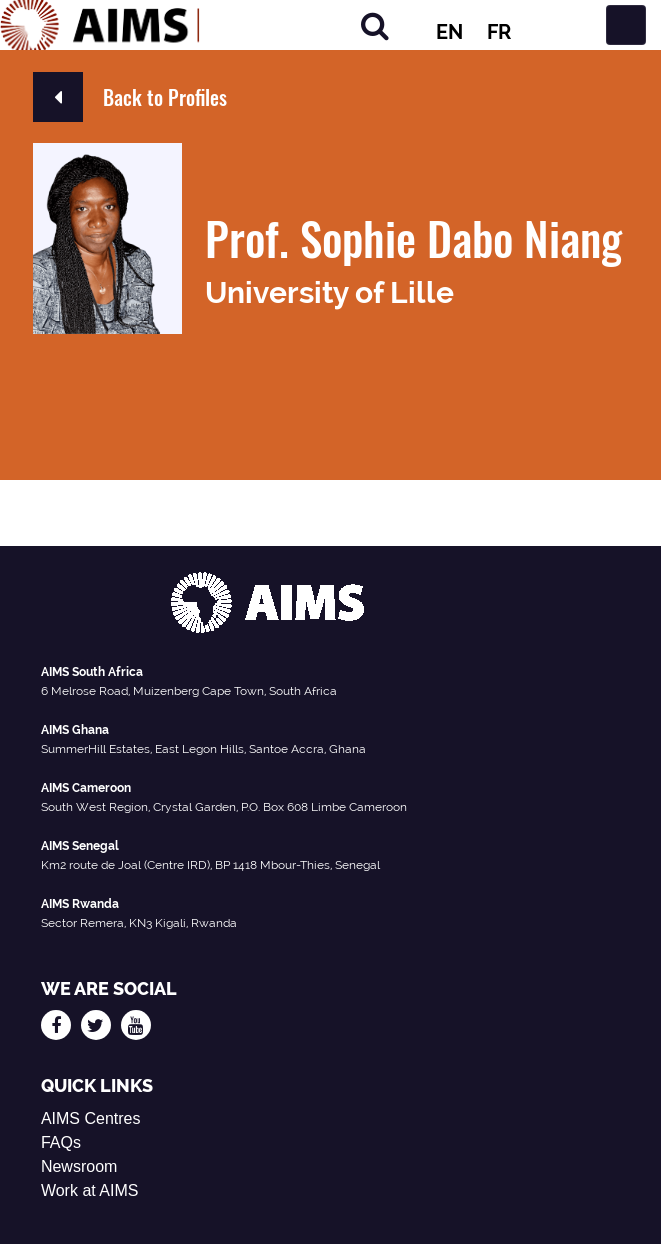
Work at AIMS (90, 1190)
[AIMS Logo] (100, 25)
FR (499, 32)
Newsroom (79, 1166)
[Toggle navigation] (626, 25)
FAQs (61, 1142)
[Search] (375, 25)
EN (449, 32)
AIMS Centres (91, 1118)
